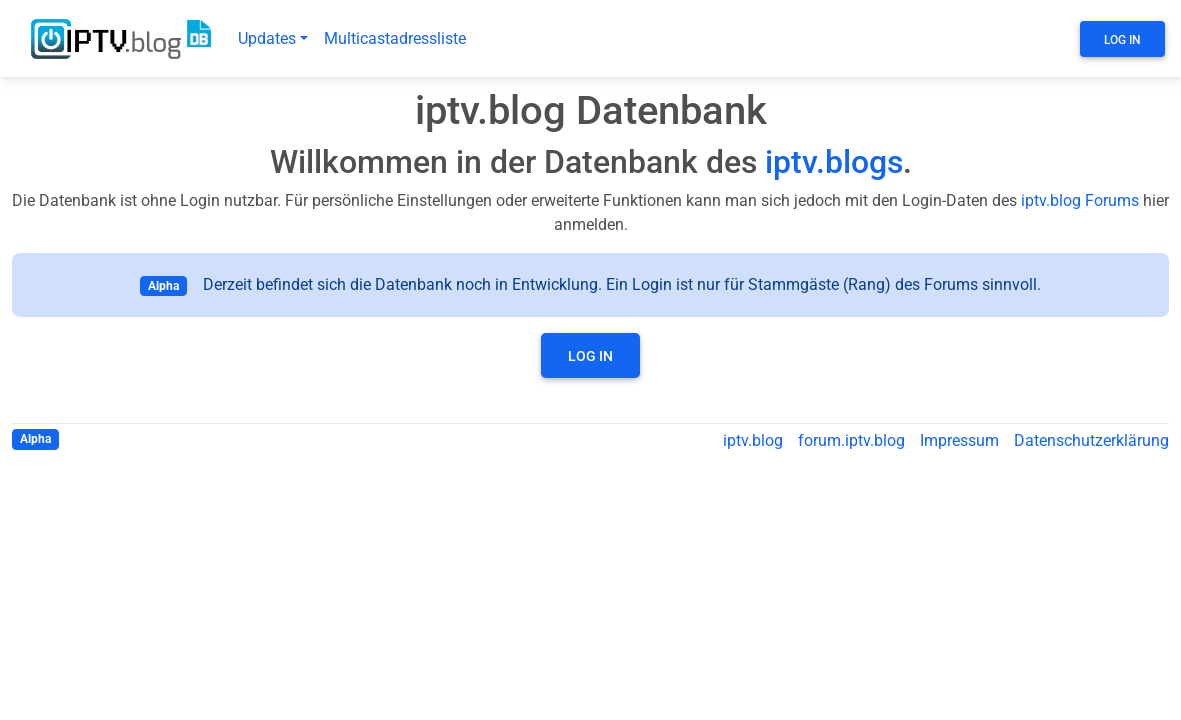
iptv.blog (753, 440)
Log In (1122, 40)
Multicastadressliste (395, 38)
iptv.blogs (834, 162)
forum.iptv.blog (851, 440)
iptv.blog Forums (1080, 200)
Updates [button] (267, 38)
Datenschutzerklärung (1091, 440)
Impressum (959, 440)
